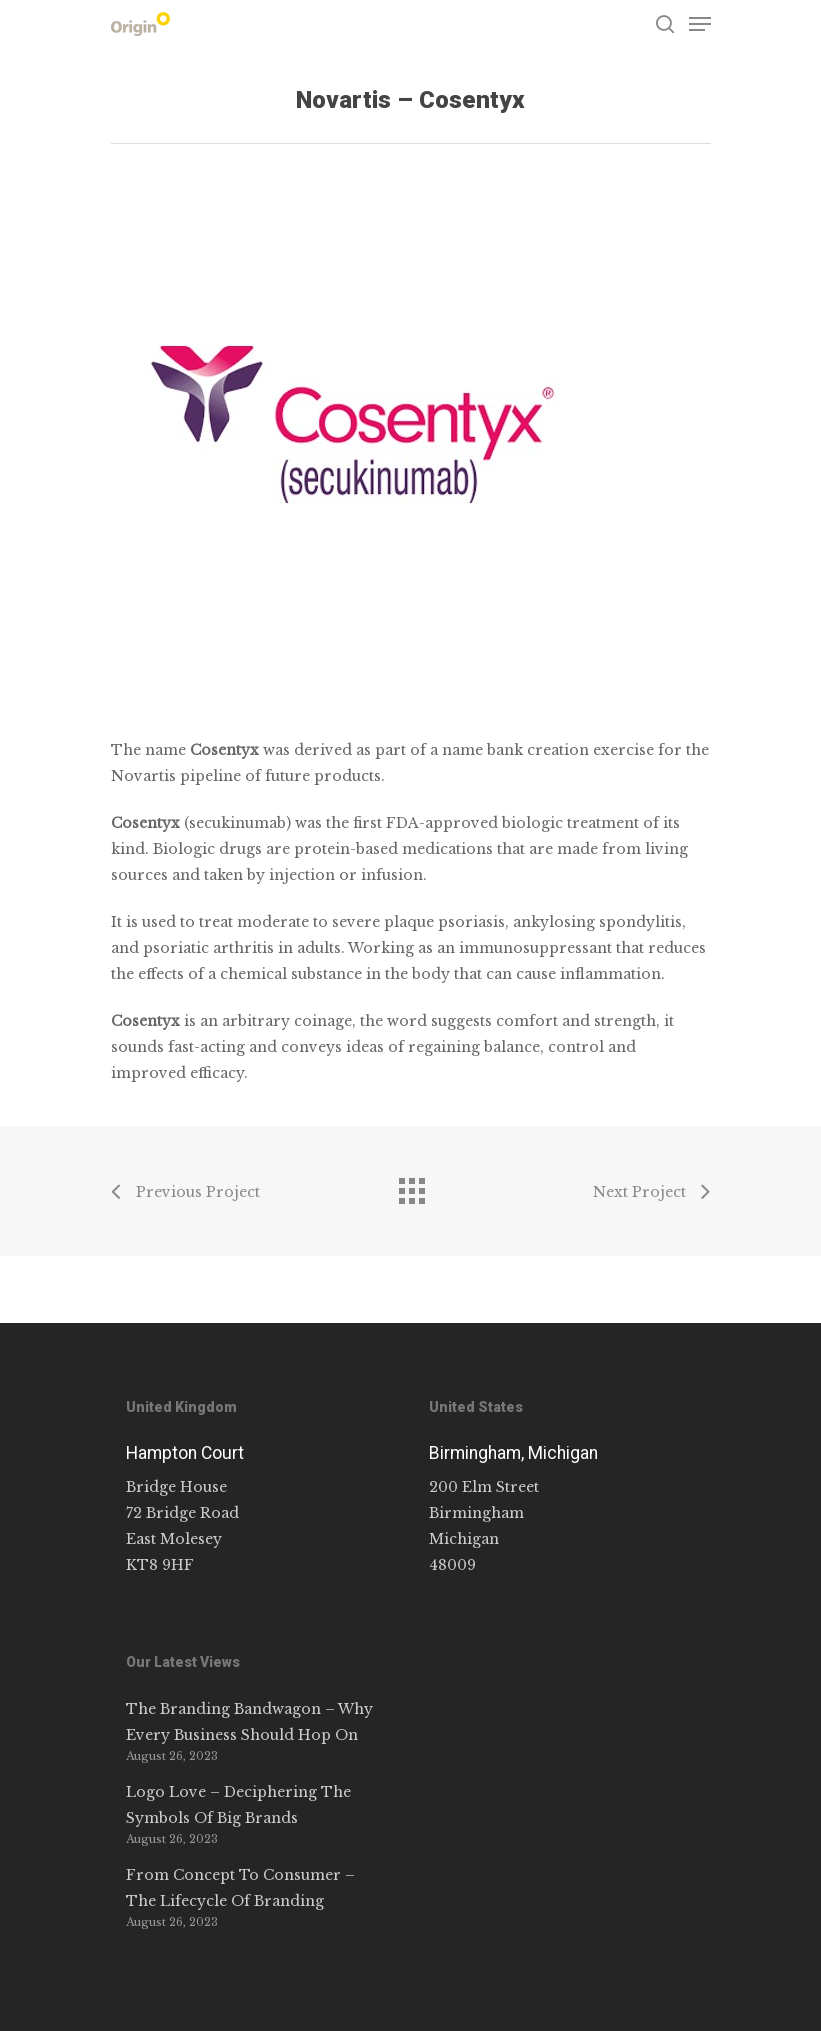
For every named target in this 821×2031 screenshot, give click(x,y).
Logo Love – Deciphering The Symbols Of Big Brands (238, 1805)
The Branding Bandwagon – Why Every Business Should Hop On (249, 1722)
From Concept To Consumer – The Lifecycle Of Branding (240, 1888)
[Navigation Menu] (700, 24)
